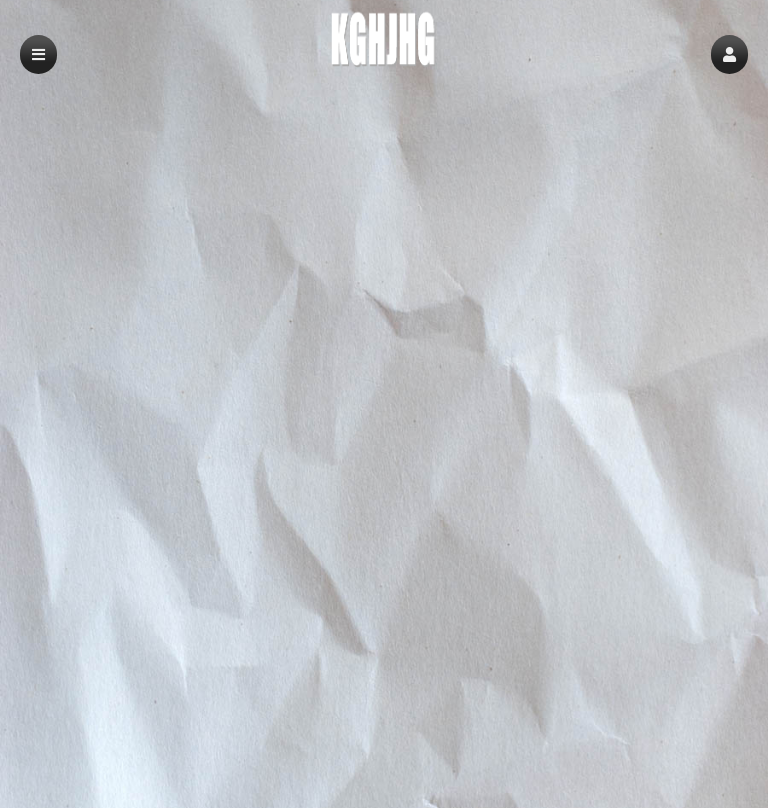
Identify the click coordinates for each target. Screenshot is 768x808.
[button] (729, 54)
